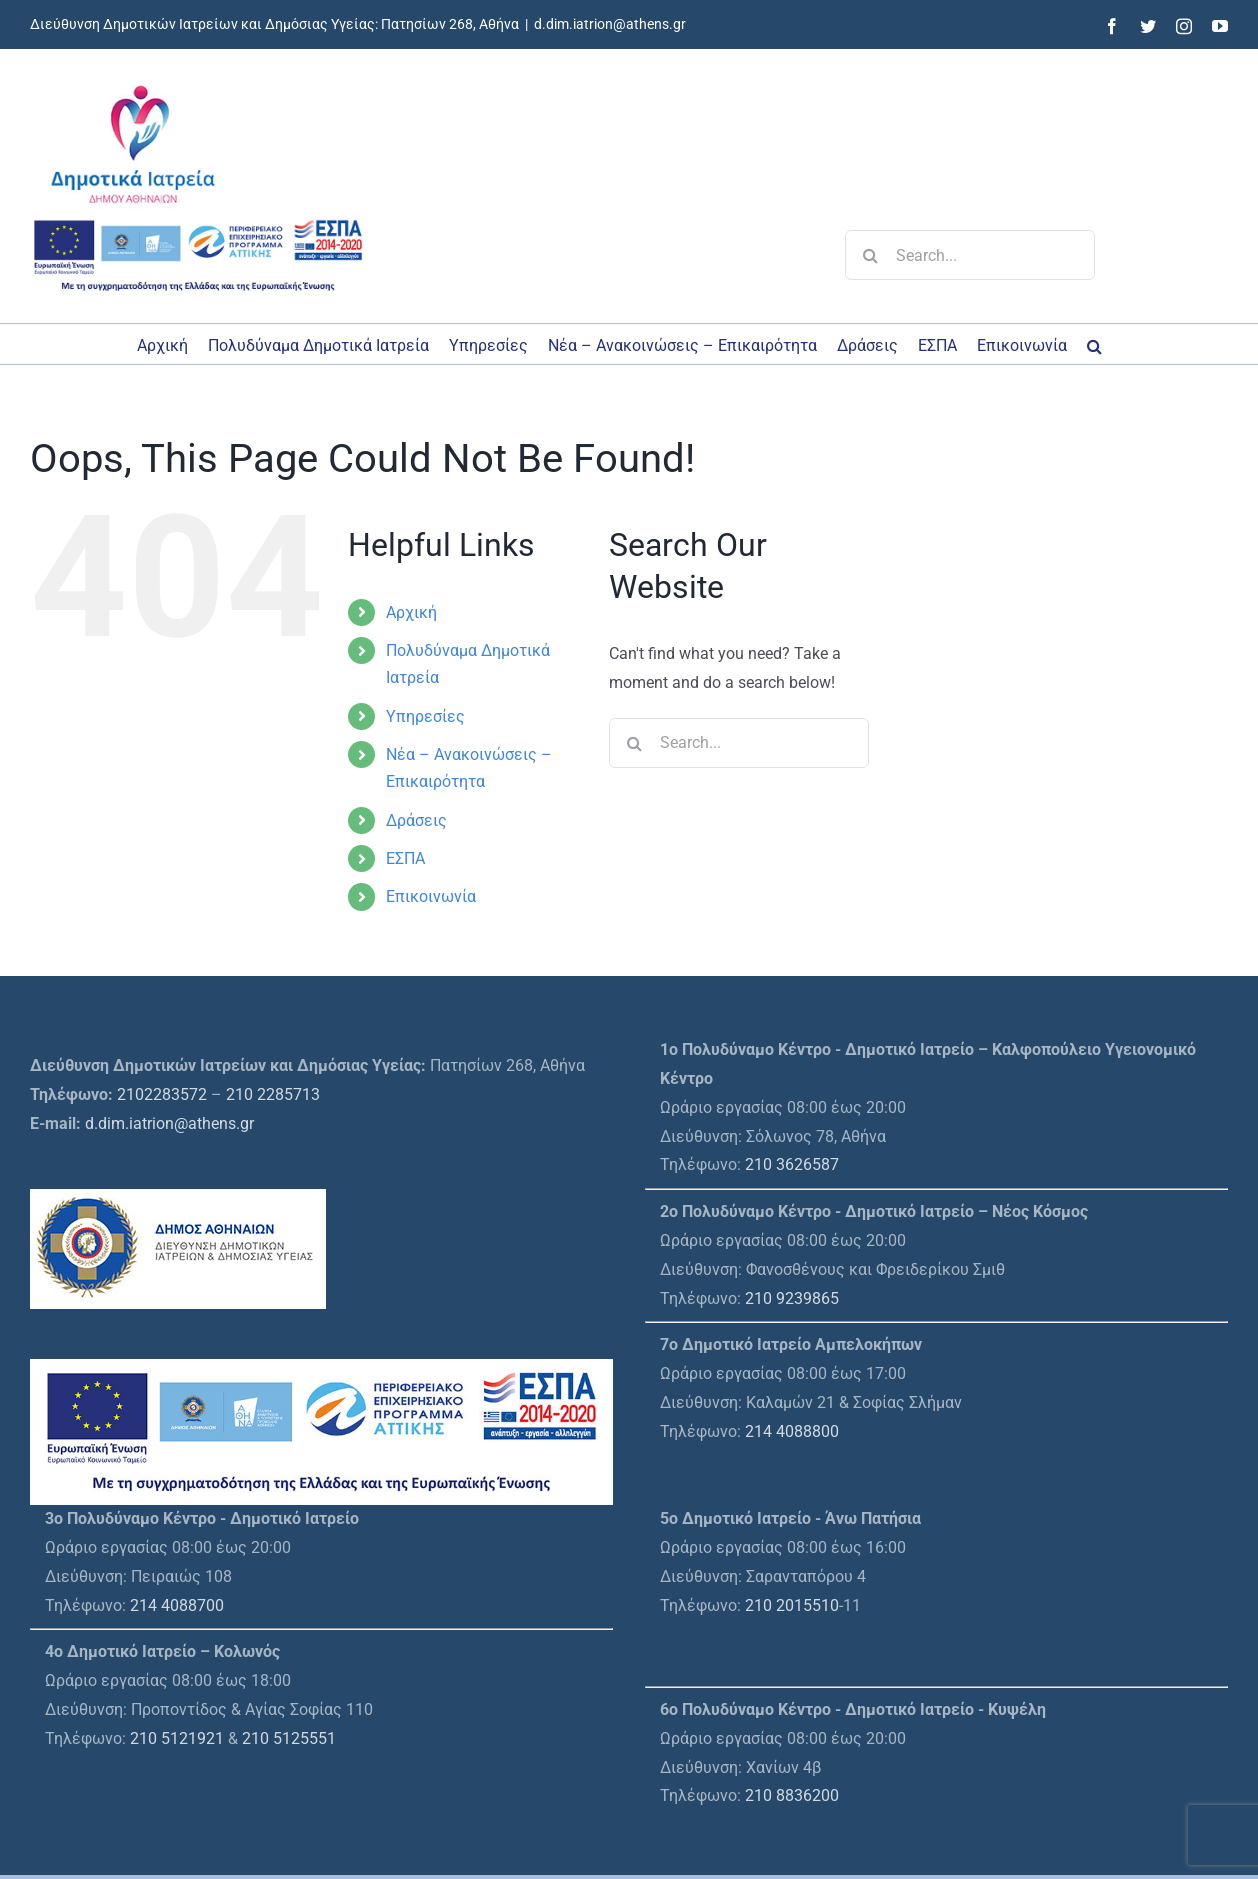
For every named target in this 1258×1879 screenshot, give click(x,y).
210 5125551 (289, 1738)
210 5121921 (177, 1738)
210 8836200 (792, 1795)
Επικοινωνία (431, 896)
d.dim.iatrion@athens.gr (610, 24)
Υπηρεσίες (425, 716)
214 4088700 (177, 1605)
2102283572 (162, 1094)
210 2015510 (792, 1605)
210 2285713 (273, 1094)
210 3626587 (792, 1164)
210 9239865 (792, 1298)
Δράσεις (416, 820)
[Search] (870, 255)
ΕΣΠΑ (405, 858)
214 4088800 (792, 1431)
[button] (1094, 344)
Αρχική (411, 612)
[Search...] (970, 255)
